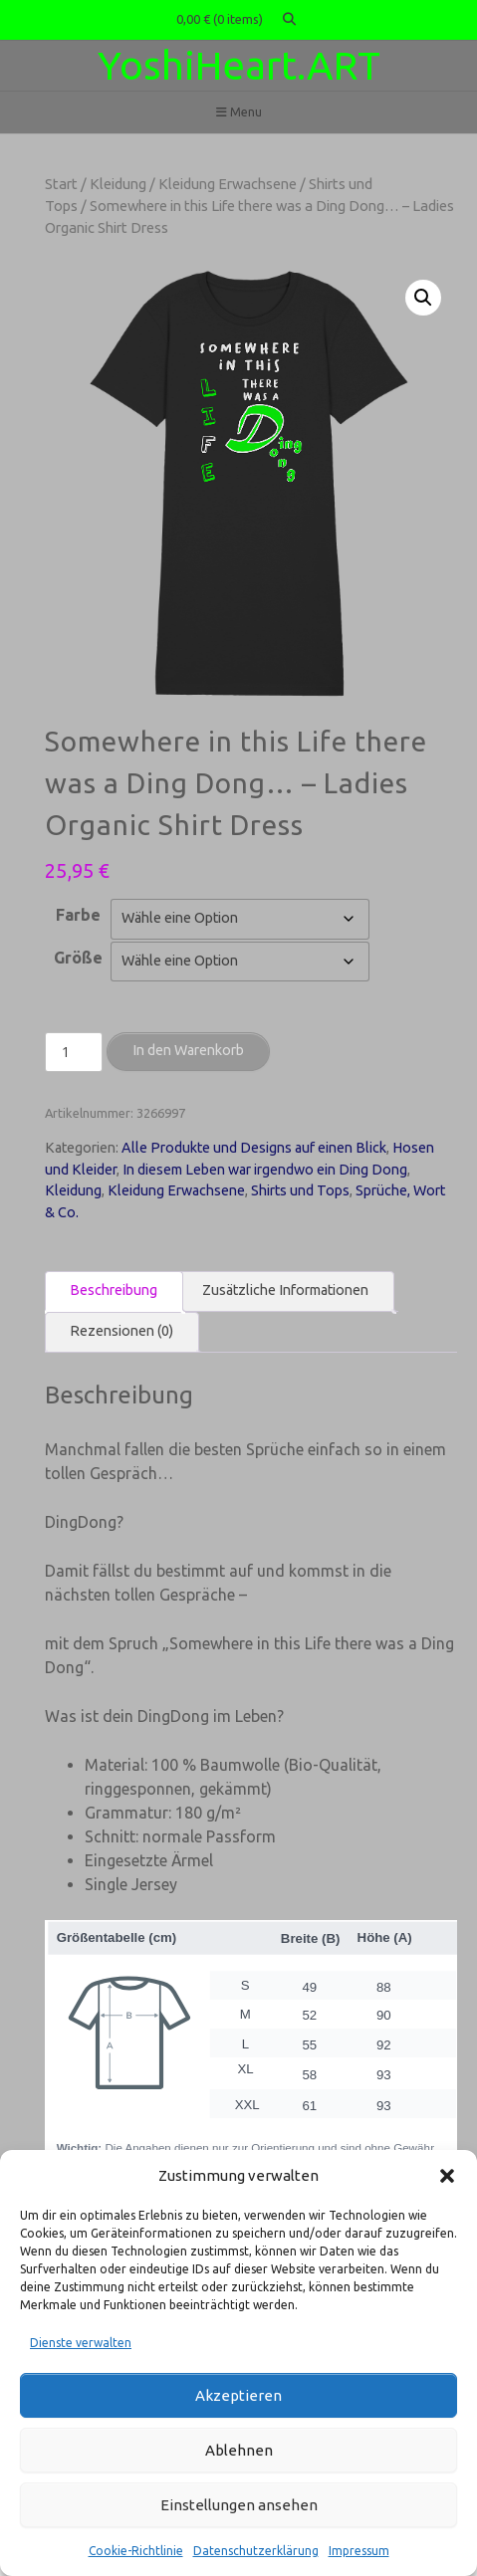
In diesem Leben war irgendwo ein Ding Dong (264, 1170)
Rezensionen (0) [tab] (121, 1331)
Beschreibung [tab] (113, 1290)
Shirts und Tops (300, 1190)
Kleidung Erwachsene (227, 183)
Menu (239, 112)
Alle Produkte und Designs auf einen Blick (253, 1148)
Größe (78, 957)
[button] (447, 2176)
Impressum (359, 2550)
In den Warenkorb (188, 1050)
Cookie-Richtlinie (136, 2550)
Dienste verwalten (80, 2342)
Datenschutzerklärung (256, 2550)
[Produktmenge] (74, 1052)
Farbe (78, 915)
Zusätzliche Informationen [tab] (285, 1290)
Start (61, 183)
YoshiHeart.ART (239, 65)
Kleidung (118, 183)
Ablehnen (239, 2450)
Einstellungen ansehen (239, 2504)
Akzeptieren (238, 2395)
